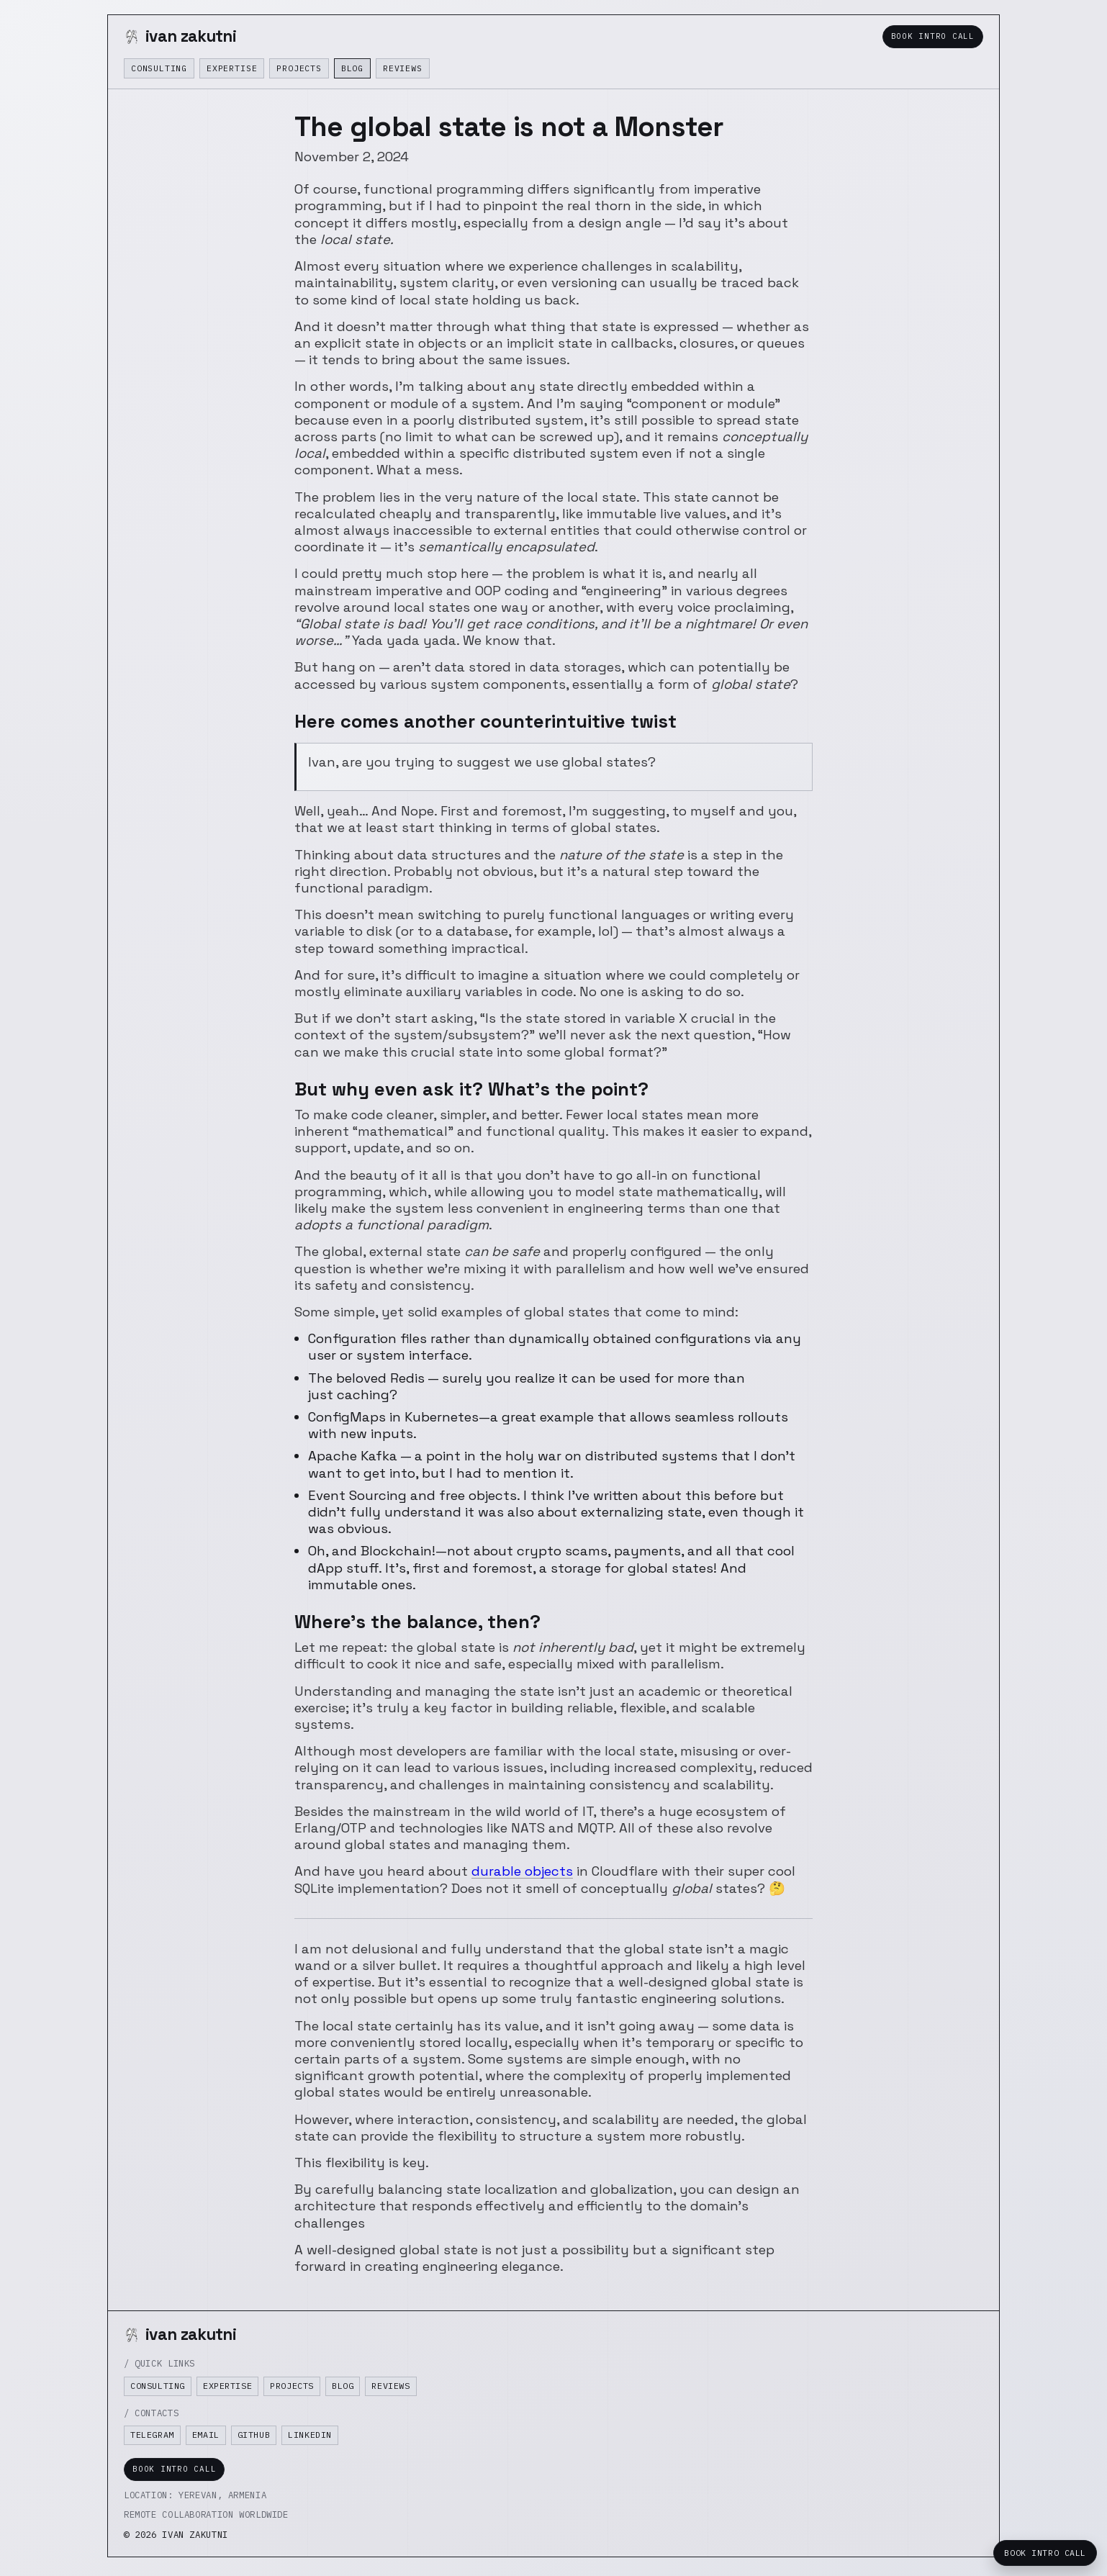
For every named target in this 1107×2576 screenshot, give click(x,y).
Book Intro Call (933, 36)
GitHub (254, 2434)
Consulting (159, 68)
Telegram (152, 2434)
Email (206, 2434)
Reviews (403, 68)
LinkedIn (310, 2434)
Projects (298, 68)
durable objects (522, 1871)
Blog (352, 68)
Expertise (232, 68)
